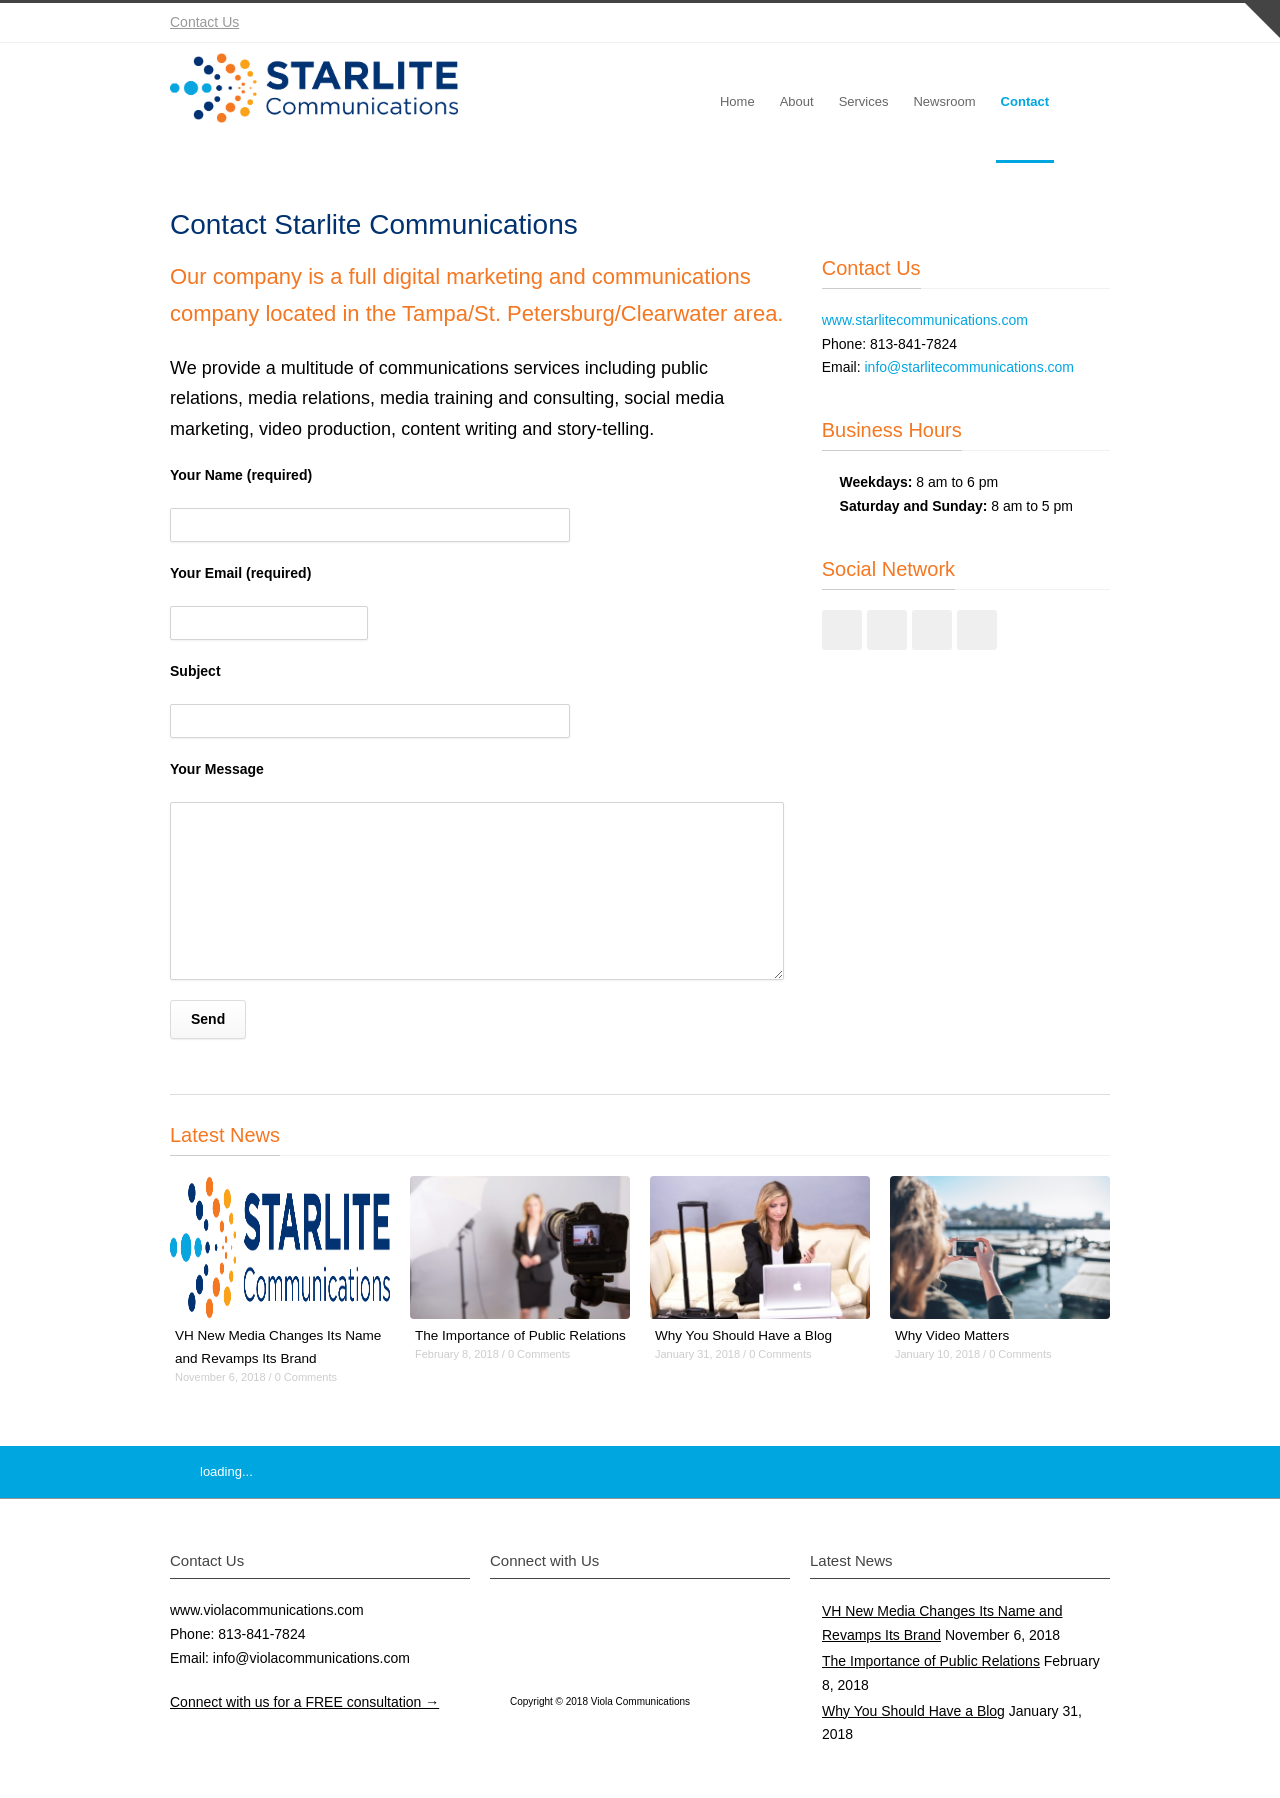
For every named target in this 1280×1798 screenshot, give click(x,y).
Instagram (1010, 23)
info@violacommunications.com (311, 1658)
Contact (1025, 101)
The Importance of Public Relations (931, 1661)
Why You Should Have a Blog (746, 1335)
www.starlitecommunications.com (925, 320)
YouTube (1050, 23)
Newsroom (944, 101)
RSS (1090, 23)
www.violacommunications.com (267, 1610)
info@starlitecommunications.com (969, 367)
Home (737, 101)
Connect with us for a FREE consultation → (304, 1702)
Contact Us (204, 22)
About (797, 101)
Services (864, 101)
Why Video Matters (954, 1335)
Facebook (970, 23)
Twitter (930, 23)
